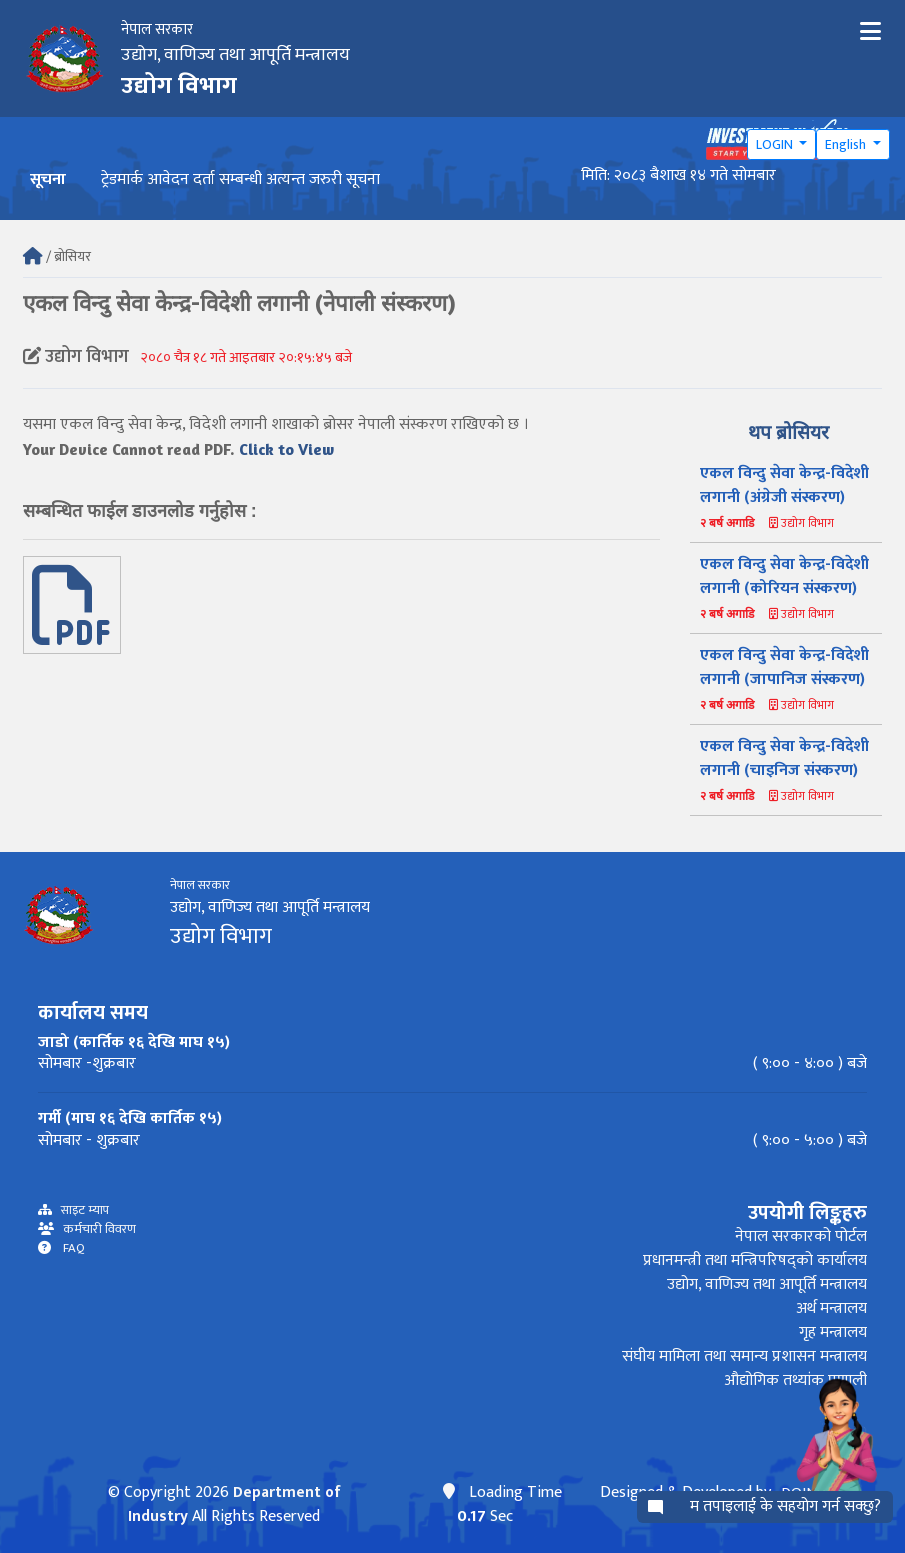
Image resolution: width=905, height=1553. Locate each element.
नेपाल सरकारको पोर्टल (801, 1236)
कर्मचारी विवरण (95, 1229)
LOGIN (776, 144)
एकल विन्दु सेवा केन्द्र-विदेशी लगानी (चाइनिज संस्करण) (784, 758)
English (847, 144)
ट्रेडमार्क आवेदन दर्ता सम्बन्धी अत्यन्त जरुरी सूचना (240, 179)
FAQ (68, 1248)
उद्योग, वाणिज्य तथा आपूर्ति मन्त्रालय (767, 1284)
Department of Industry (235, 1504)
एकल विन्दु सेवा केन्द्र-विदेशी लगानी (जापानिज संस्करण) (784, 667)
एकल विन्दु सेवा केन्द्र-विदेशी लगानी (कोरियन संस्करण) (784, 576)
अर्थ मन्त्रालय (831, 1308)
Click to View (286, 449)
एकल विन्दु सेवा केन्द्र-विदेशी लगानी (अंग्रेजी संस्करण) (784, 485)
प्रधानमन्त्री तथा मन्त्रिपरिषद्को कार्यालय (755, 1260)
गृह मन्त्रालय (833, 1332)
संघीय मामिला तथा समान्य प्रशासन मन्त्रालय (744, 1356)
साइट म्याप (80, 1210)
